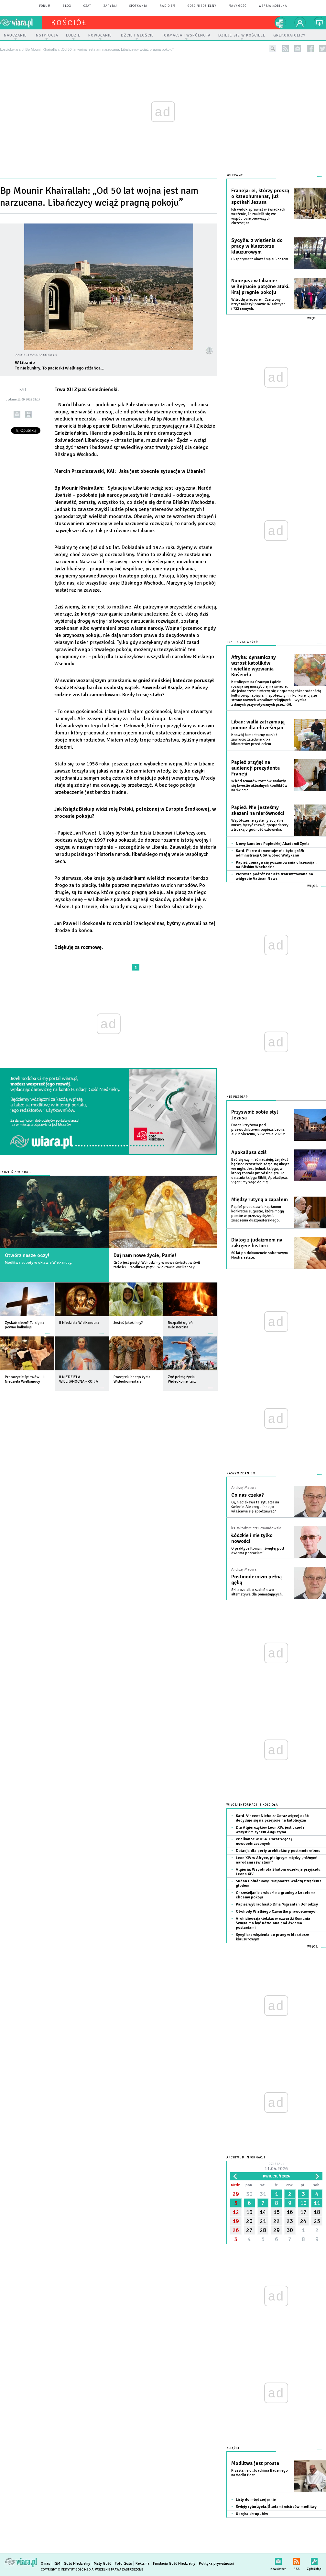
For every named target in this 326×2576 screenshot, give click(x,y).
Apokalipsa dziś (248, 1152)
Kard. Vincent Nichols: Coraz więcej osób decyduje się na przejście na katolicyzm (272, 1818)
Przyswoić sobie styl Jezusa (254, 1115)
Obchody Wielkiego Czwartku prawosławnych (277, 1911)
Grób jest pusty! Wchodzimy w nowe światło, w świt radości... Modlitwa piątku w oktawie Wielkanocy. (157, 1265)
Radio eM (167, 6)
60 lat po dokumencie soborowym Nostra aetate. (259, 1255)
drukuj (28, 414)
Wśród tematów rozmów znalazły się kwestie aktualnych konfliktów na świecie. (259, 786)
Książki (232, 2448)
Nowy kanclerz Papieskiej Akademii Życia (273, 843)
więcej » (47, 1330)
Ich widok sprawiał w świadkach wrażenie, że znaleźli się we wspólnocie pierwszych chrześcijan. (258, 216)
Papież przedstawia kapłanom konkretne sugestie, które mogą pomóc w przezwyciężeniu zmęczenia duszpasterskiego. (257, 1213)
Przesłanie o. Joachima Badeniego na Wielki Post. (259, 2472)
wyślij (17, 414)
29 (236, 2193)
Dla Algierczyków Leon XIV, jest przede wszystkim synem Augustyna (270, 1829)
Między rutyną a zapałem (259, 1199)
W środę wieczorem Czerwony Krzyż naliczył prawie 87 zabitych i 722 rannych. (258, 304)
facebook (310, 48)
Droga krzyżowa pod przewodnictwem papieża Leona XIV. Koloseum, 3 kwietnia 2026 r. (258, 1130)
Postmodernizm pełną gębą (256, 1579)
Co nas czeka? (247, 1495)
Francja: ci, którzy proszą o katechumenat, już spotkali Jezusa (260, 196)
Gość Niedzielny (202, 6)
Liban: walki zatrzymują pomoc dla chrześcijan (258, 725)
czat (87, 6)
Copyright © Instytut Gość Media (67, 2569)
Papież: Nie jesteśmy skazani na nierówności (257, 810)
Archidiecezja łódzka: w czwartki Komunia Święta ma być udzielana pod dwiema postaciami (273, 1923)
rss (285, 48)
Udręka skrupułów (252, 2513)
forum (44, 6)
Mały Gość (237, 6)
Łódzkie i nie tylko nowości (252, 1538)
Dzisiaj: (276, 2167)
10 (303, 2203)
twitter (322, 48)
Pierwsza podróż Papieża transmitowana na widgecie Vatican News (274, 876)
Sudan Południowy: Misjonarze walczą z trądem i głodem (278, 1883)
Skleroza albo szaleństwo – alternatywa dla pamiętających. (257, 1592)
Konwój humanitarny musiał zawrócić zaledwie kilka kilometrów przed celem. (254, 739)
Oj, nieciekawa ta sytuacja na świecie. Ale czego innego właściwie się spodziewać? (255, 1507)
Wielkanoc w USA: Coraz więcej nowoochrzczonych (264, 1841)
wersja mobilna (273, 6)
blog (67, 6)
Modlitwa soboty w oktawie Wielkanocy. (38, 1262)
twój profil (300, 22)
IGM (57, 2563)
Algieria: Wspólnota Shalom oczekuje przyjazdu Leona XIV (278, 1871)
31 (263, 2193)
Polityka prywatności (216, 2563)
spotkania (138, 6)
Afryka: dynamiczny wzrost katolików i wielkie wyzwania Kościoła (253, 666)
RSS (296, 2560)
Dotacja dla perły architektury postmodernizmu (278, 1850)
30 (249, 2193)
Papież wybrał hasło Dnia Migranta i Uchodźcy (277, 1904)
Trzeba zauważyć (242, 642)
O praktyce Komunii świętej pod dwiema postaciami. (257, 1550)
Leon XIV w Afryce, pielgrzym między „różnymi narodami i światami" (276, 1860)
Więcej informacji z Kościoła (252, 1805)
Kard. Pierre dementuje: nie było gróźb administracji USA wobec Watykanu (270, 853)
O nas (45, 2563)
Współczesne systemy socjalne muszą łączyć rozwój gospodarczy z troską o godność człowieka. (259, 825)
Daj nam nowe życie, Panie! (145, 1255)
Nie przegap (237, 1097)
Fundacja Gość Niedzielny (174, 2563)
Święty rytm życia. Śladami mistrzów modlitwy (276, 2506)
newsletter (297, 48)
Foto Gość (123, 2563)
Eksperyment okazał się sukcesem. (260, 259)
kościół (69, 22)
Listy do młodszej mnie (256, 2499)
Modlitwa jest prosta (255, 2463)
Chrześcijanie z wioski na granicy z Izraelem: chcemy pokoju (275, 1895)
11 (317, 2203)
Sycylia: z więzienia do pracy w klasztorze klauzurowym (257, 246)
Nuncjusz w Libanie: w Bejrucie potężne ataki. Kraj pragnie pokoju (260, 286)
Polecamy (234, 175)
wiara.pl (21, 22)
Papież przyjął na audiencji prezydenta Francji (255, 768)
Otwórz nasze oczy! (27, 1255)
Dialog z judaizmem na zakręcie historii (256, 1243)
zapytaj (110, 6)
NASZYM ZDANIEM (240, 1473)
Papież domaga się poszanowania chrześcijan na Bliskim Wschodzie (276, 864)
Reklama (142, 2563)
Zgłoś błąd (314, 2560)
